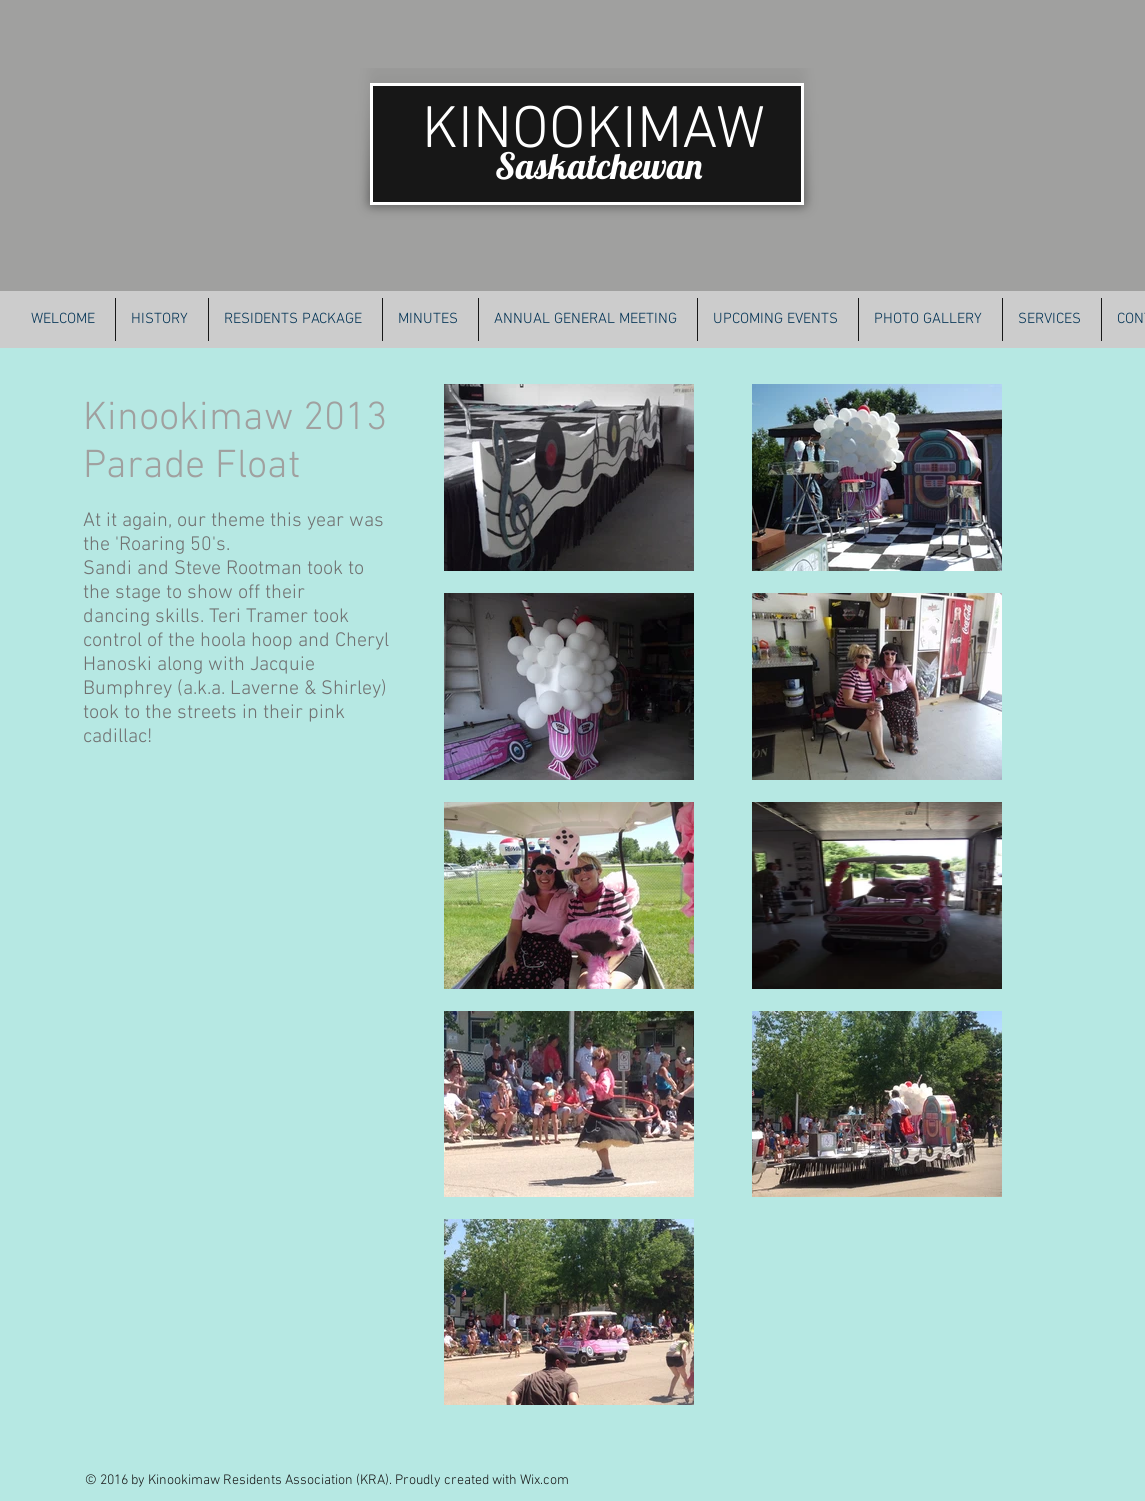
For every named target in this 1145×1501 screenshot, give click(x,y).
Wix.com (544, 1480)
